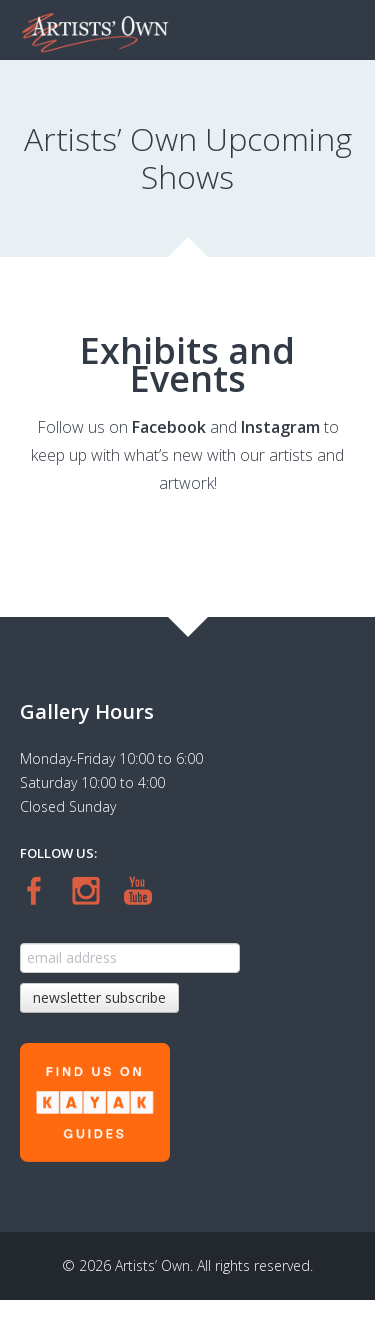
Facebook (169, 427)
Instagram (280, 427)
